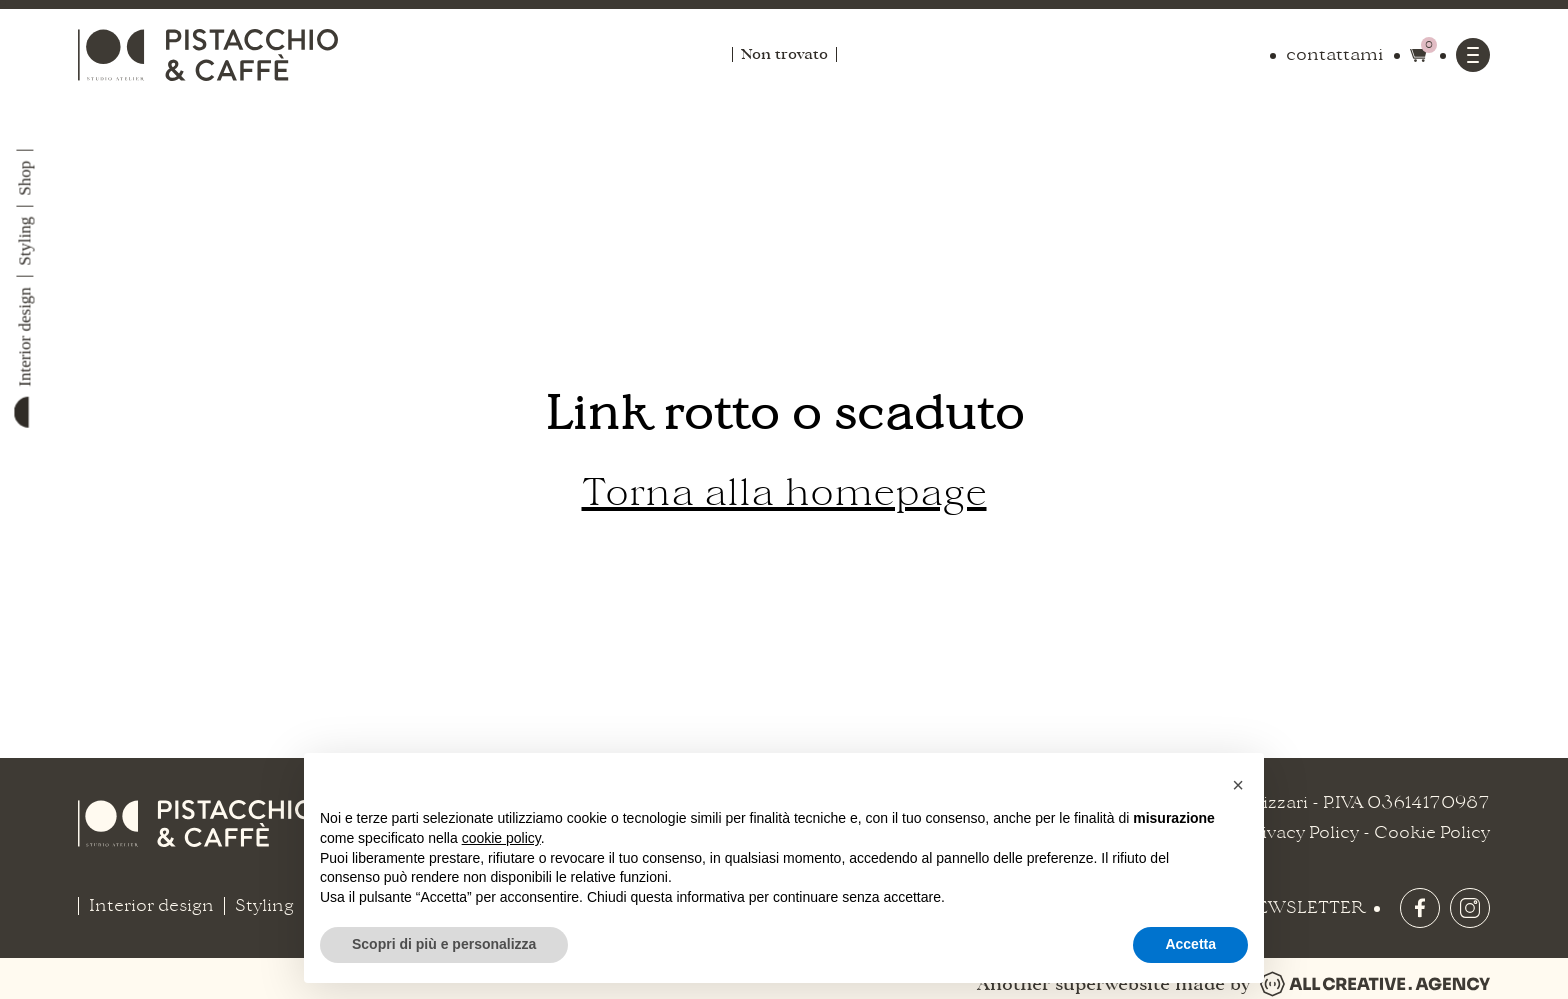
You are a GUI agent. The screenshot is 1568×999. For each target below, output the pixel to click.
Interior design (24, 337)
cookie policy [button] (501, 838)
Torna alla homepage (784, 493)
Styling (24, 241)
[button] (1238, 785)
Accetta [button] (1190, 944)
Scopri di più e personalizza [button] (444, 944)
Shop (24, 178)
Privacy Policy (1301, 832)
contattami (1335, 55)
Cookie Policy (1432, 832)
